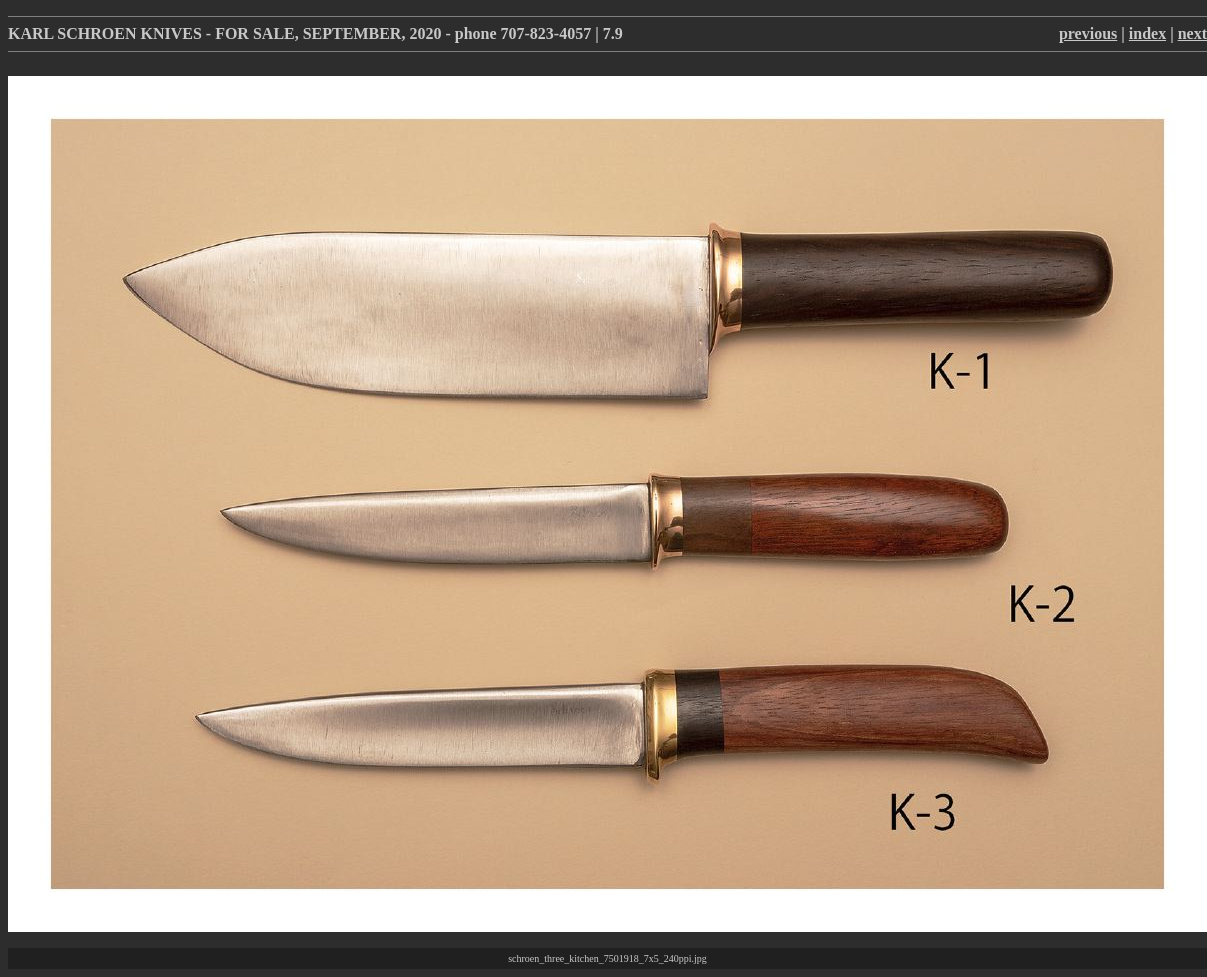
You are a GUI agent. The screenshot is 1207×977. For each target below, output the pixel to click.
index (1147, 33)
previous (1088, 33)
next (1192, 33)
